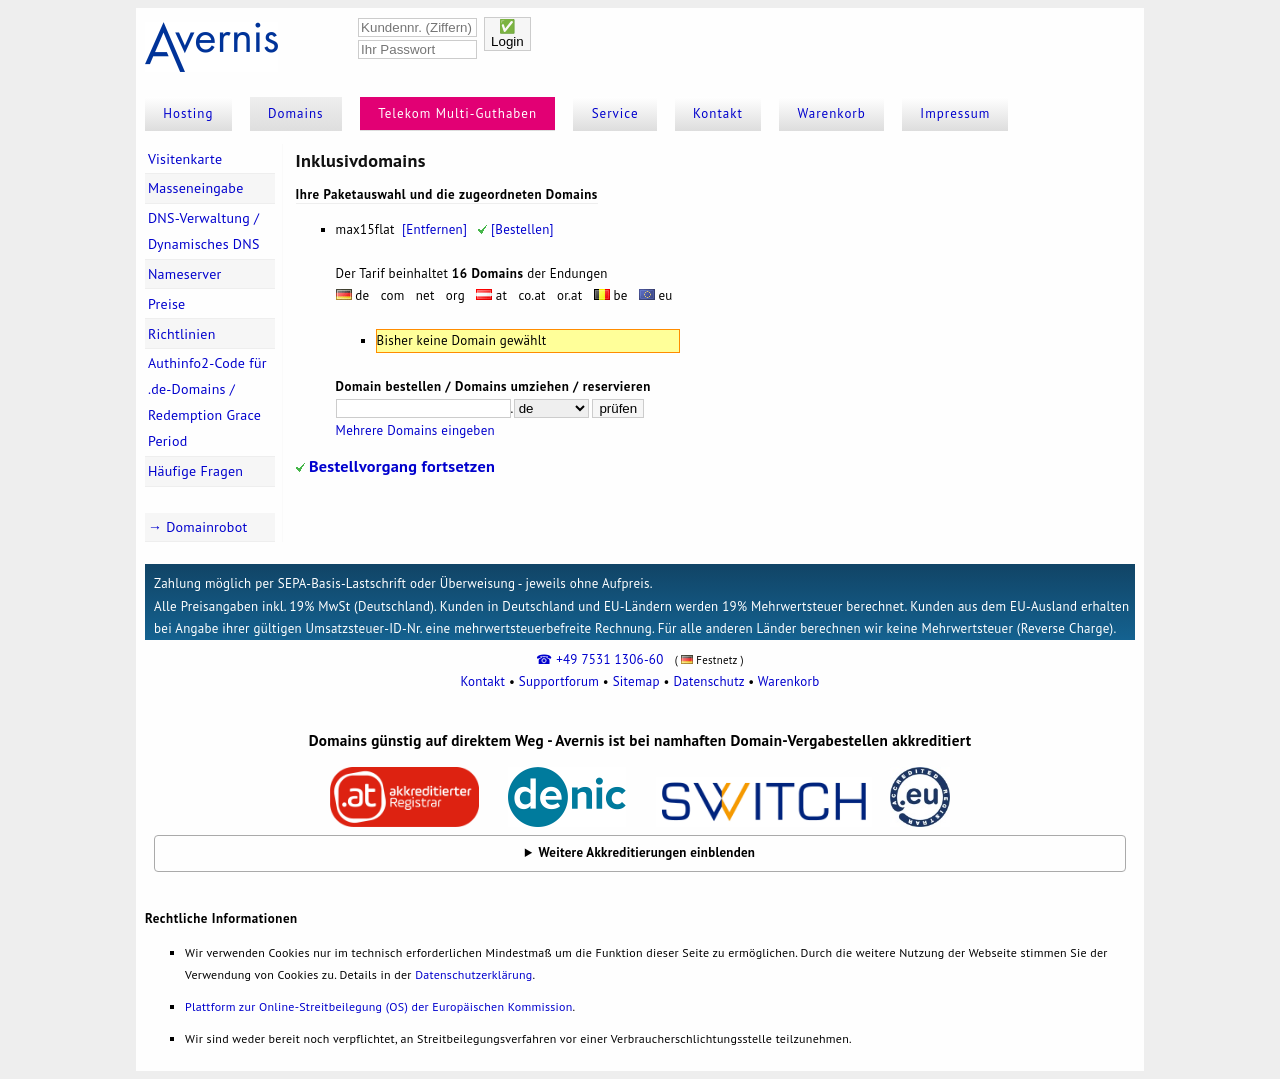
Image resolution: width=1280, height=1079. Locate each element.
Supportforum (559, 681)
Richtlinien (182, 334)
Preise (167, 304)
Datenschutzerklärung (473, 974)
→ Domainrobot (198, 527)
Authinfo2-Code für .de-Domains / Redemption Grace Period (207, 402)
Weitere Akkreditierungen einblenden (647, 852)
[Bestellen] (515, 229)
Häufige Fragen (195, 471)
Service (615, 113)
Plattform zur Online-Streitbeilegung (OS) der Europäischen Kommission (378, 1006)
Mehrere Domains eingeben (415, 430)
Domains (296, 113)
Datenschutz (708, 681)
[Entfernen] (434, 229)
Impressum (955, 113)
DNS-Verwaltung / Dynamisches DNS (204, 231)
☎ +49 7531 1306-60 (599, 659)
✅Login (507, 34)
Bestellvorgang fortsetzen (395, 465)
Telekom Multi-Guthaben (457, 113)
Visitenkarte (185, 159)
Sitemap (636, 681)
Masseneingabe (196, 188)
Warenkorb (832, 113)
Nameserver (185, 274)
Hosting (188, 113)
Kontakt (718, 113)
